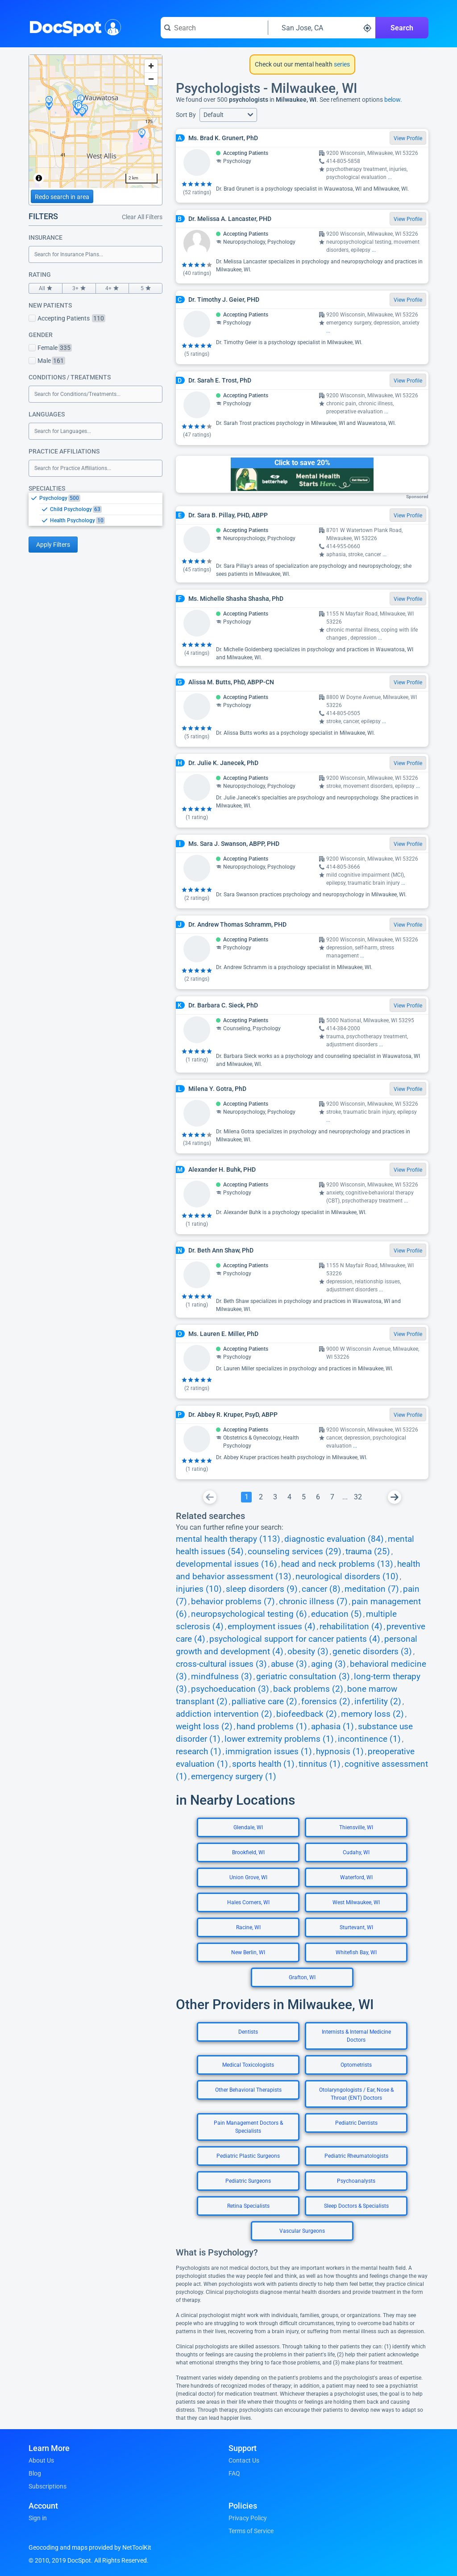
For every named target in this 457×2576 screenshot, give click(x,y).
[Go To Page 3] (275, 1497)
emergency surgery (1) (233, 1776)
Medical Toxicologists (248, 2065)
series (341, 64)
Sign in (38, 2518)
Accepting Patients (67, 318)
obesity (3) (307, 1651)
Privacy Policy (247, 2518)
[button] (228, 115)
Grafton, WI (302, 1977)
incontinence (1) (369, 1739)
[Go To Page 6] (318, 1497)
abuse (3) (289, 1664)
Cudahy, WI (356, 1852)
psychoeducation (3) (230, 1689)
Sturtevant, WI (356, 1927)
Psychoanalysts (356, 2181)
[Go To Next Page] (394, 1497)
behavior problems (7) (233, 1601)
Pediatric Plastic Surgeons (248, 2156)
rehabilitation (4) (351, 1626)
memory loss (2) (372, 1714)
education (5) (336, 1614)
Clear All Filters (142, 217)
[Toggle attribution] (38, 178)
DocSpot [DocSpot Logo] (73, 26)
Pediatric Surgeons (248, 2181)
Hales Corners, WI (248, 1902)
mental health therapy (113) (228, 1539)
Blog (35, 2473)
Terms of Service (251, 2530)
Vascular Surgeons (302, 2231)
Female (50, 348)
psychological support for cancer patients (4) (294, 1639)
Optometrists (356, 2065)
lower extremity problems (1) (279, 1739)
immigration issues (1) (268, 1751)
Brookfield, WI (248, 1852)
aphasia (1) (332, 1726)
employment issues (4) (272, 1626)
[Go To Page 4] (289, 1497)
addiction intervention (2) (224, 1714)
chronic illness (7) (313, 1601)
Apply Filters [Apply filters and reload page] (53, 544)
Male (47, 361)
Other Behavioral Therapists (248, 2090)
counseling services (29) (294, 1551)
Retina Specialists (248, 2206)
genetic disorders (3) (372, 1651)
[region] (95, 121)
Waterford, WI (356, 1877)
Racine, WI (248, 1927)
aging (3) (328, 1664)
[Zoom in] (151, 65)
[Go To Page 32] (358, 1497)
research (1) (198, 1751)
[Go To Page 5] (303, 1497)
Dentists (248, 2032)
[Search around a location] (321, 27)
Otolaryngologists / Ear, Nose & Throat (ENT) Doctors (356, 2094)
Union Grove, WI (248, 1877)
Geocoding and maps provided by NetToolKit (90, 2547)
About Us (41, 2460)
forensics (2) (325, 1701)
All (45, 288)
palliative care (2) (264, 1701)
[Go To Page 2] (260, 1497)
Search (402, 28)
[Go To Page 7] (332, 1497)
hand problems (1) (272, 1726)
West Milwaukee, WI (356, 1902)
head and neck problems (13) (337, 1564)
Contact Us (243, 2460)
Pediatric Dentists (356, 2123)
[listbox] (95, 509)
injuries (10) (199, 1589)
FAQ (234, 2473)
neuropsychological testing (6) (249, 1614)
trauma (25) (367, 1551)
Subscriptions (47, 2486)
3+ (79, 288)
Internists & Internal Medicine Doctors (356, 2036)
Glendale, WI (248, 1827)
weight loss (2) (204, 1726)
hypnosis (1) (340, 1751)
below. (393, 99)
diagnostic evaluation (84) (334, 1539)
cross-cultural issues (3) (221, 1664)
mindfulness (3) (221, 1676)
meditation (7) (372, 1589)
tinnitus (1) (320, 1764)
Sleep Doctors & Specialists (356, 2206)
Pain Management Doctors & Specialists (248, 2127)
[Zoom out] (151, 78)
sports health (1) (263, 1764)
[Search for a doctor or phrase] (214, 27)
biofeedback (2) (306, 1714)
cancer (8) (321, 1589)
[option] (100, 498)
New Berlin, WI (248, 1952)
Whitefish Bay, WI (356, 1952)
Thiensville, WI (356, 1827)
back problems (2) (308, 1689)
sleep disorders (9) (262, 1589)
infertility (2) (377, 1701)
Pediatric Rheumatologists (356, 2156)
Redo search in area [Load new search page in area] (62, 196)
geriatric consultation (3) (303, 1676)
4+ (112, 288)
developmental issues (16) (226, 1564)
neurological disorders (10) (347, 1576)
